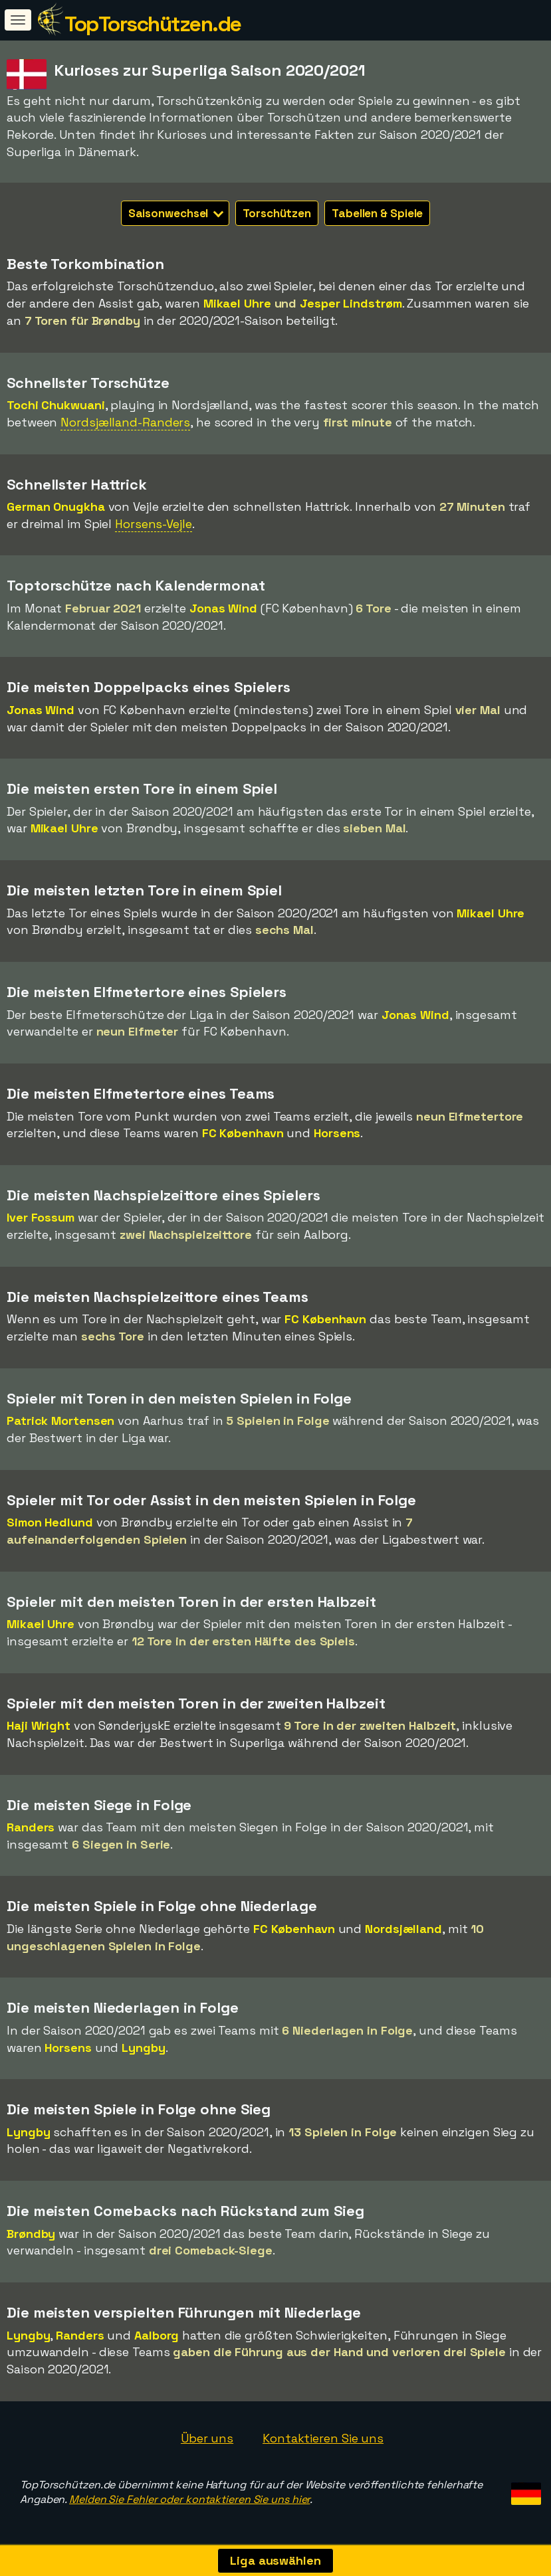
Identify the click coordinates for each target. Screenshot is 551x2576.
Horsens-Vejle (153, 523)
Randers (31, 1827)
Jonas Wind (223, 608)
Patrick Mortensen (60, 1420)
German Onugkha (56, 506)
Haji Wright (38, 1725)
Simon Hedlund (50, 1522)
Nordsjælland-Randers (125, 422)
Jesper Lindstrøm (350, 303)
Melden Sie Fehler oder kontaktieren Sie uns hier (189, 2499)
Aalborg (156, 2335)
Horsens (337, 1133)
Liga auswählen (275, 2560)
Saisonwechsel (176, 213)
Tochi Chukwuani (56, 405)
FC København (243, 1133)
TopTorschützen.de (152, 24)
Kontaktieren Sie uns (323, 2438)
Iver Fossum (40, 1217)
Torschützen (277, 213)
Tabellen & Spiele (377, 213)
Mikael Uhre (237, 303)
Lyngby (143, 2047)
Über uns (207, 2438)
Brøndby (31, 2233)
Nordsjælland (403, 1928)
